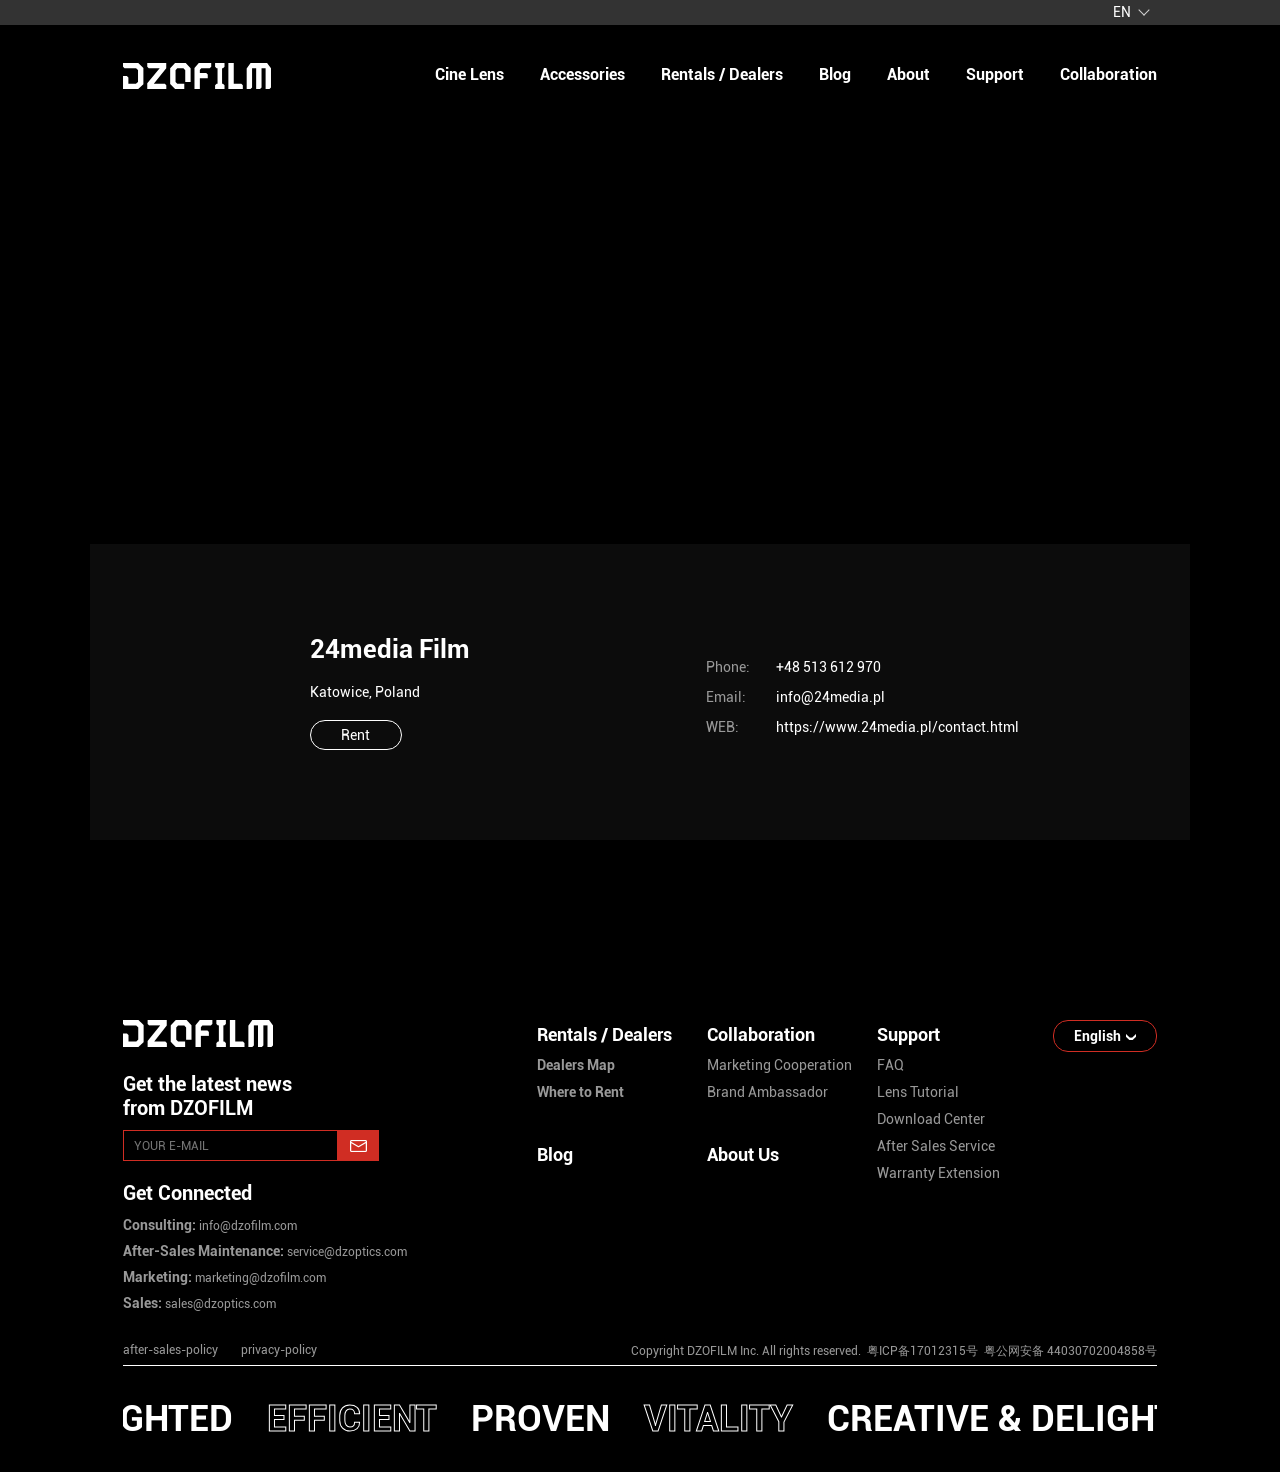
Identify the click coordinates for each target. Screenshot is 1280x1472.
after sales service (936, 1146)
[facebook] (1007, 1296)
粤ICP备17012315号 (922, 1351)
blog (835, 74)
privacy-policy (279, 1350)
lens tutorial (918, 1092)
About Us (743, 1154)
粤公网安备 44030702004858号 (1069, 1351)
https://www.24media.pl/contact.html (897, 727)
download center (931, 1119)
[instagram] (879, 1296)
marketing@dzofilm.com (259, 1278)
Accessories (582, 74)
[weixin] (1071, 1296)
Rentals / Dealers (722, 74)
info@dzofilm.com (246, 1226)
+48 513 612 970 (828, 667)
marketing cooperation (779, 1065)
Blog (555, 1154)
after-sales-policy (170, 1350)
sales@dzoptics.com (219, 1304)
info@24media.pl (830, 697)
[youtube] (943, 1296)
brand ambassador (767, 1092)
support (995, 74)
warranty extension (938, 1173)
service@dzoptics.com (345, 1252)
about (908, 74)
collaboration (1108, 74)
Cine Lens (469, 74)
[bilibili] (1135, 1296)
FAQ (890, 1065)
